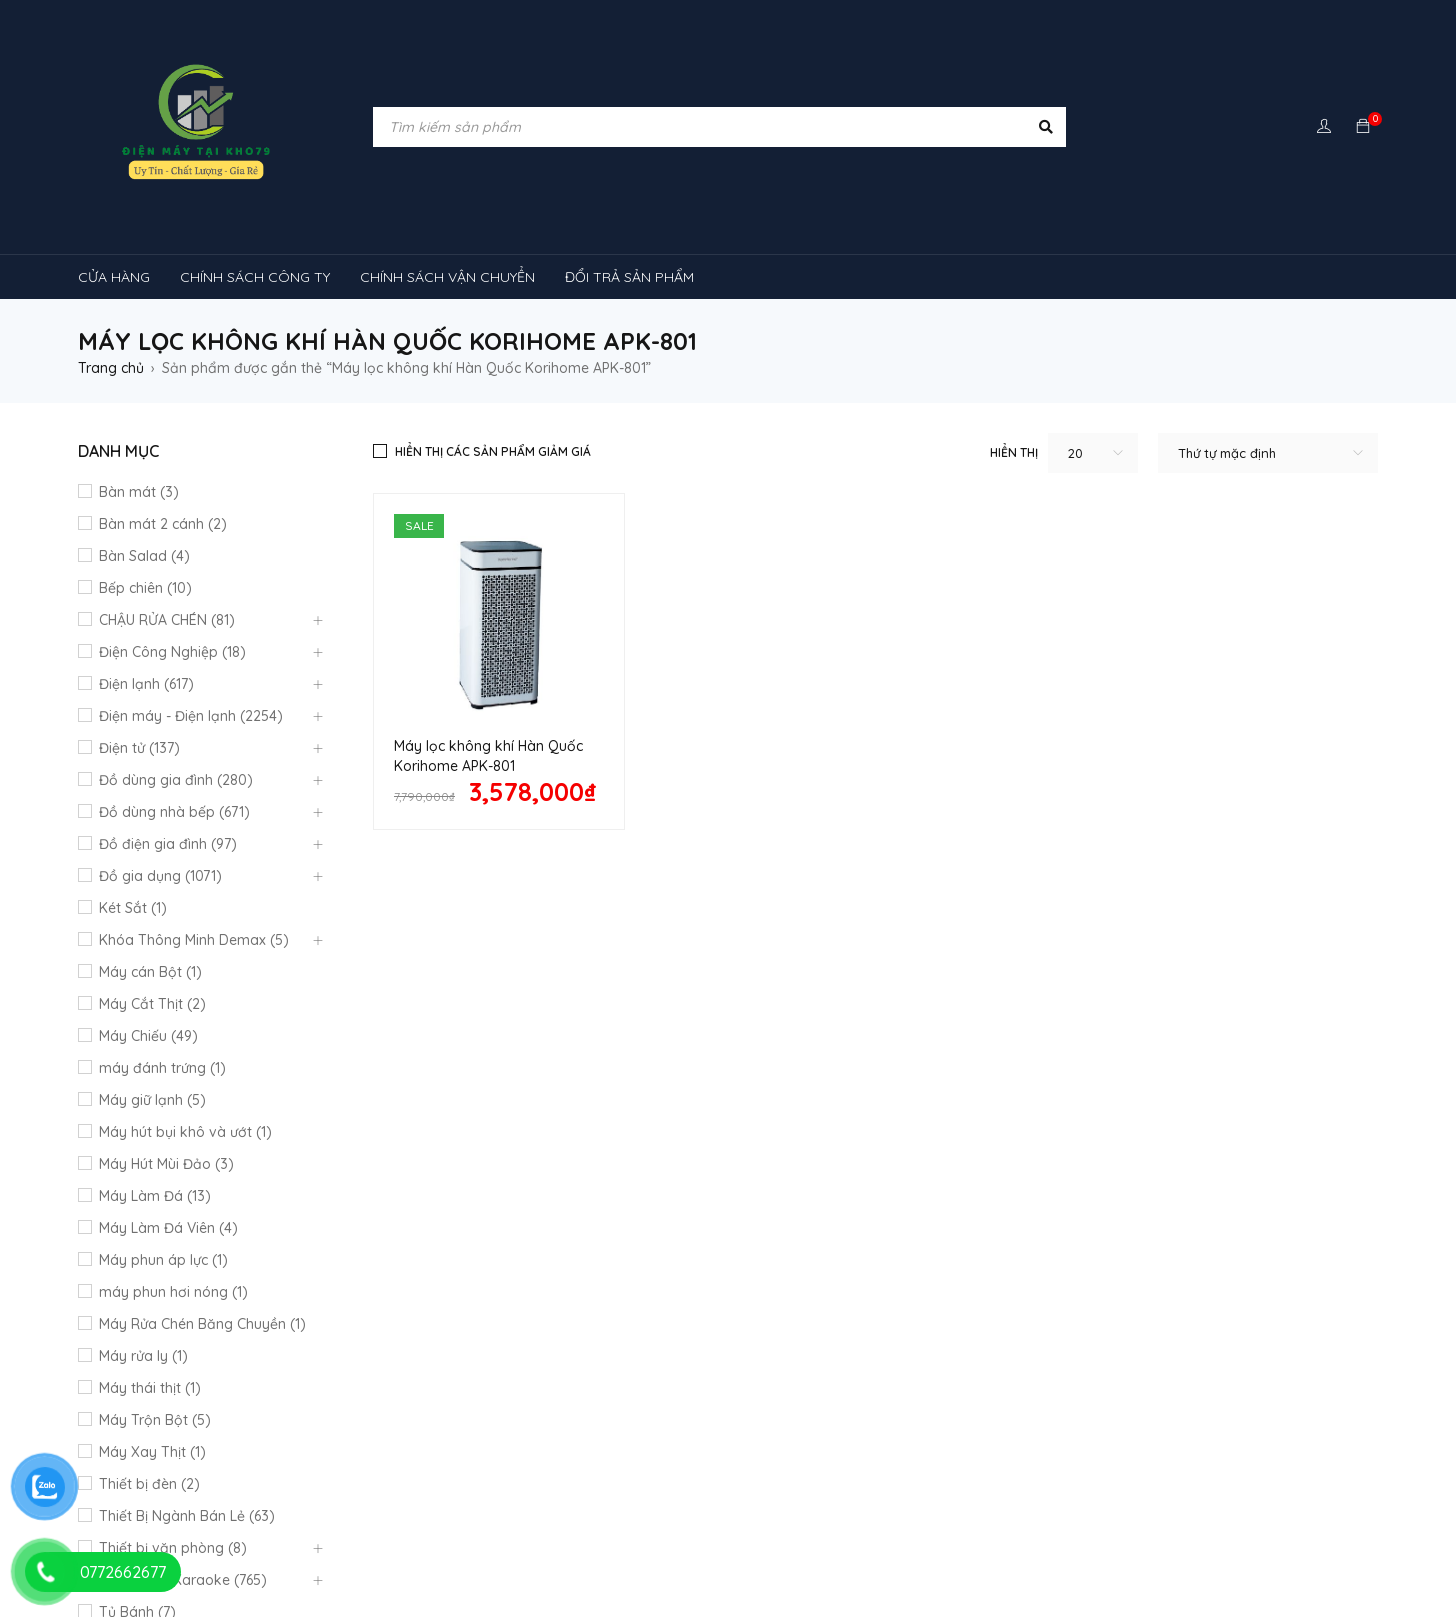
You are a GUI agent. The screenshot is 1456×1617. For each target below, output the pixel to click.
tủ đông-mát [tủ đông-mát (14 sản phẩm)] (250, 1553)
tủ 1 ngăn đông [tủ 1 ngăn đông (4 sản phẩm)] (142, 1515)
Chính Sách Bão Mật (804, 1190)
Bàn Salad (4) (144, 556)
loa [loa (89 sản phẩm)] (879, 1363)
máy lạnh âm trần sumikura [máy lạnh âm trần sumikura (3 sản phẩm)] (185, 1477)
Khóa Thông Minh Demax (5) (194, 940)
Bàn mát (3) (139, 492)
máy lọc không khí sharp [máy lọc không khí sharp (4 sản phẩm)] (618, 1477)
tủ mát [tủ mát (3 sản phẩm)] (613, 1515)
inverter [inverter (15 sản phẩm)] (556, 1363)
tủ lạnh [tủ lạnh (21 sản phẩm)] (1170, 1477)
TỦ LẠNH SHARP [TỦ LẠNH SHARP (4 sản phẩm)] (1287, 1477)
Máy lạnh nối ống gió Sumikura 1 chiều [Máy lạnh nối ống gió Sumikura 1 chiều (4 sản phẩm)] (770, 1401)
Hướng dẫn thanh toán (813, 1136)
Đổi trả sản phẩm (466, 1158)
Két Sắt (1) (133, 908)
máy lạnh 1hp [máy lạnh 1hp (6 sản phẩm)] (560, 1401)
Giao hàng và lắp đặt (809, 1168)
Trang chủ (111, 368)
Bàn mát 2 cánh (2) (163, 524)
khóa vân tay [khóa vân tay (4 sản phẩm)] (665, 1363)
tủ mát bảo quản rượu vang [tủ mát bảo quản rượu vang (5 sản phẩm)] (1202, 1515)
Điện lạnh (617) (146, 684)
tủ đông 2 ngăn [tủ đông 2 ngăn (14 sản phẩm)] (522, 1553)
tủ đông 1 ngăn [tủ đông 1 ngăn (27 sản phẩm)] (381, 1553)
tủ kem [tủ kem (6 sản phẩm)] (257, 1515)
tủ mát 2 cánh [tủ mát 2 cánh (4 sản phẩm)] (1024, 1515)
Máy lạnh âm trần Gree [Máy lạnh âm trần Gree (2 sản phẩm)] (169, 1401)
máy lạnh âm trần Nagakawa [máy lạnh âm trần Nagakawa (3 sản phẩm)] (862, 1439)
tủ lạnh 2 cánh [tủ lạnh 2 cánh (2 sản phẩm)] (368, 1515)
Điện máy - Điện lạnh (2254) (191, 716)
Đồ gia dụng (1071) (160, 876)
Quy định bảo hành (471, 1106)
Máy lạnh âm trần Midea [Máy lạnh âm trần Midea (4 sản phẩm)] (372, 1439)
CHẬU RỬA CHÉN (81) (167, 620)
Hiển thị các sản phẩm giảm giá (493, 451)
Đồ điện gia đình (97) (168, 844)
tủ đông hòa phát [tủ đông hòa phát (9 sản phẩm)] (671, 1553)
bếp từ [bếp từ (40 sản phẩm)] (118, 1363)
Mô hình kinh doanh (472, 1184)
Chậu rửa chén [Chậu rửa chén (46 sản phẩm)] (230, 1363)
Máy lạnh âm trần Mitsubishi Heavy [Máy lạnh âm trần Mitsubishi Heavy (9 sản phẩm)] (608, 1439)
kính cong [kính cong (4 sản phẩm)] (782, 1363)
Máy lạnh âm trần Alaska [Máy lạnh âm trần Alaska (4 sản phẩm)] (1174, 1401)
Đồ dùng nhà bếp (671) (174, 812)
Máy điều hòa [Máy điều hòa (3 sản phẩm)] (785, 1477)
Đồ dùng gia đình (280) (176, 780)
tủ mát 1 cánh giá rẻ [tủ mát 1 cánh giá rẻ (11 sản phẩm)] (872, 1515)
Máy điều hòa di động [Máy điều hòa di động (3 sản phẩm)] (942, 1477)
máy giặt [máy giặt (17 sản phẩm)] (1072, 1363)
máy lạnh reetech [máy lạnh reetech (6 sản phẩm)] (993, 1401)
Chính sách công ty (470, 1132)
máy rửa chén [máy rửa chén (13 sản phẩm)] (330, 1401)
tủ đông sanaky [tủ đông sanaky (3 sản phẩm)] (822, 1553)
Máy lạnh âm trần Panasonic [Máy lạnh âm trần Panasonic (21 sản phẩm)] (1095, 1439)
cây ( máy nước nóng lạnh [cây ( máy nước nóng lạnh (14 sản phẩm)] (404, 1363)
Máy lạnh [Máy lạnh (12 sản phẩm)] (446, 1401)
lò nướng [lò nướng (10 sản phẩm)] (973, 1363)
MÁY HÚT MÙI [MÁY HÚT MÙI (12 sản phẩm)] (1185, 1363)
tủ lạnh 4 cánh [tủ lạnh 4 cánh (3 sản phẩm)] (501, 1515)
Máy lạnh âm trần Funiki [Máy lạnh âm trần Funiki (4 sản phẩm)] (172, 1439)
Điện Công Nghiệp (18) (172, 652)
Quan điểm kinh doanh (813, 1104)
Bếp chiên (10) (145, 588)
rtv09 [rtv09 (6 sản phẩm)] (1080, 1477)
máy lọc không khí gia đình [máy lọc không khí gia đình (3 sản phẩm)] (406, 1477)
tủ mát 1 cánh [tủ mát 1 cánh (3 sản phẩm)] (722, 1515)
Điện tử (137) (139, 748)
